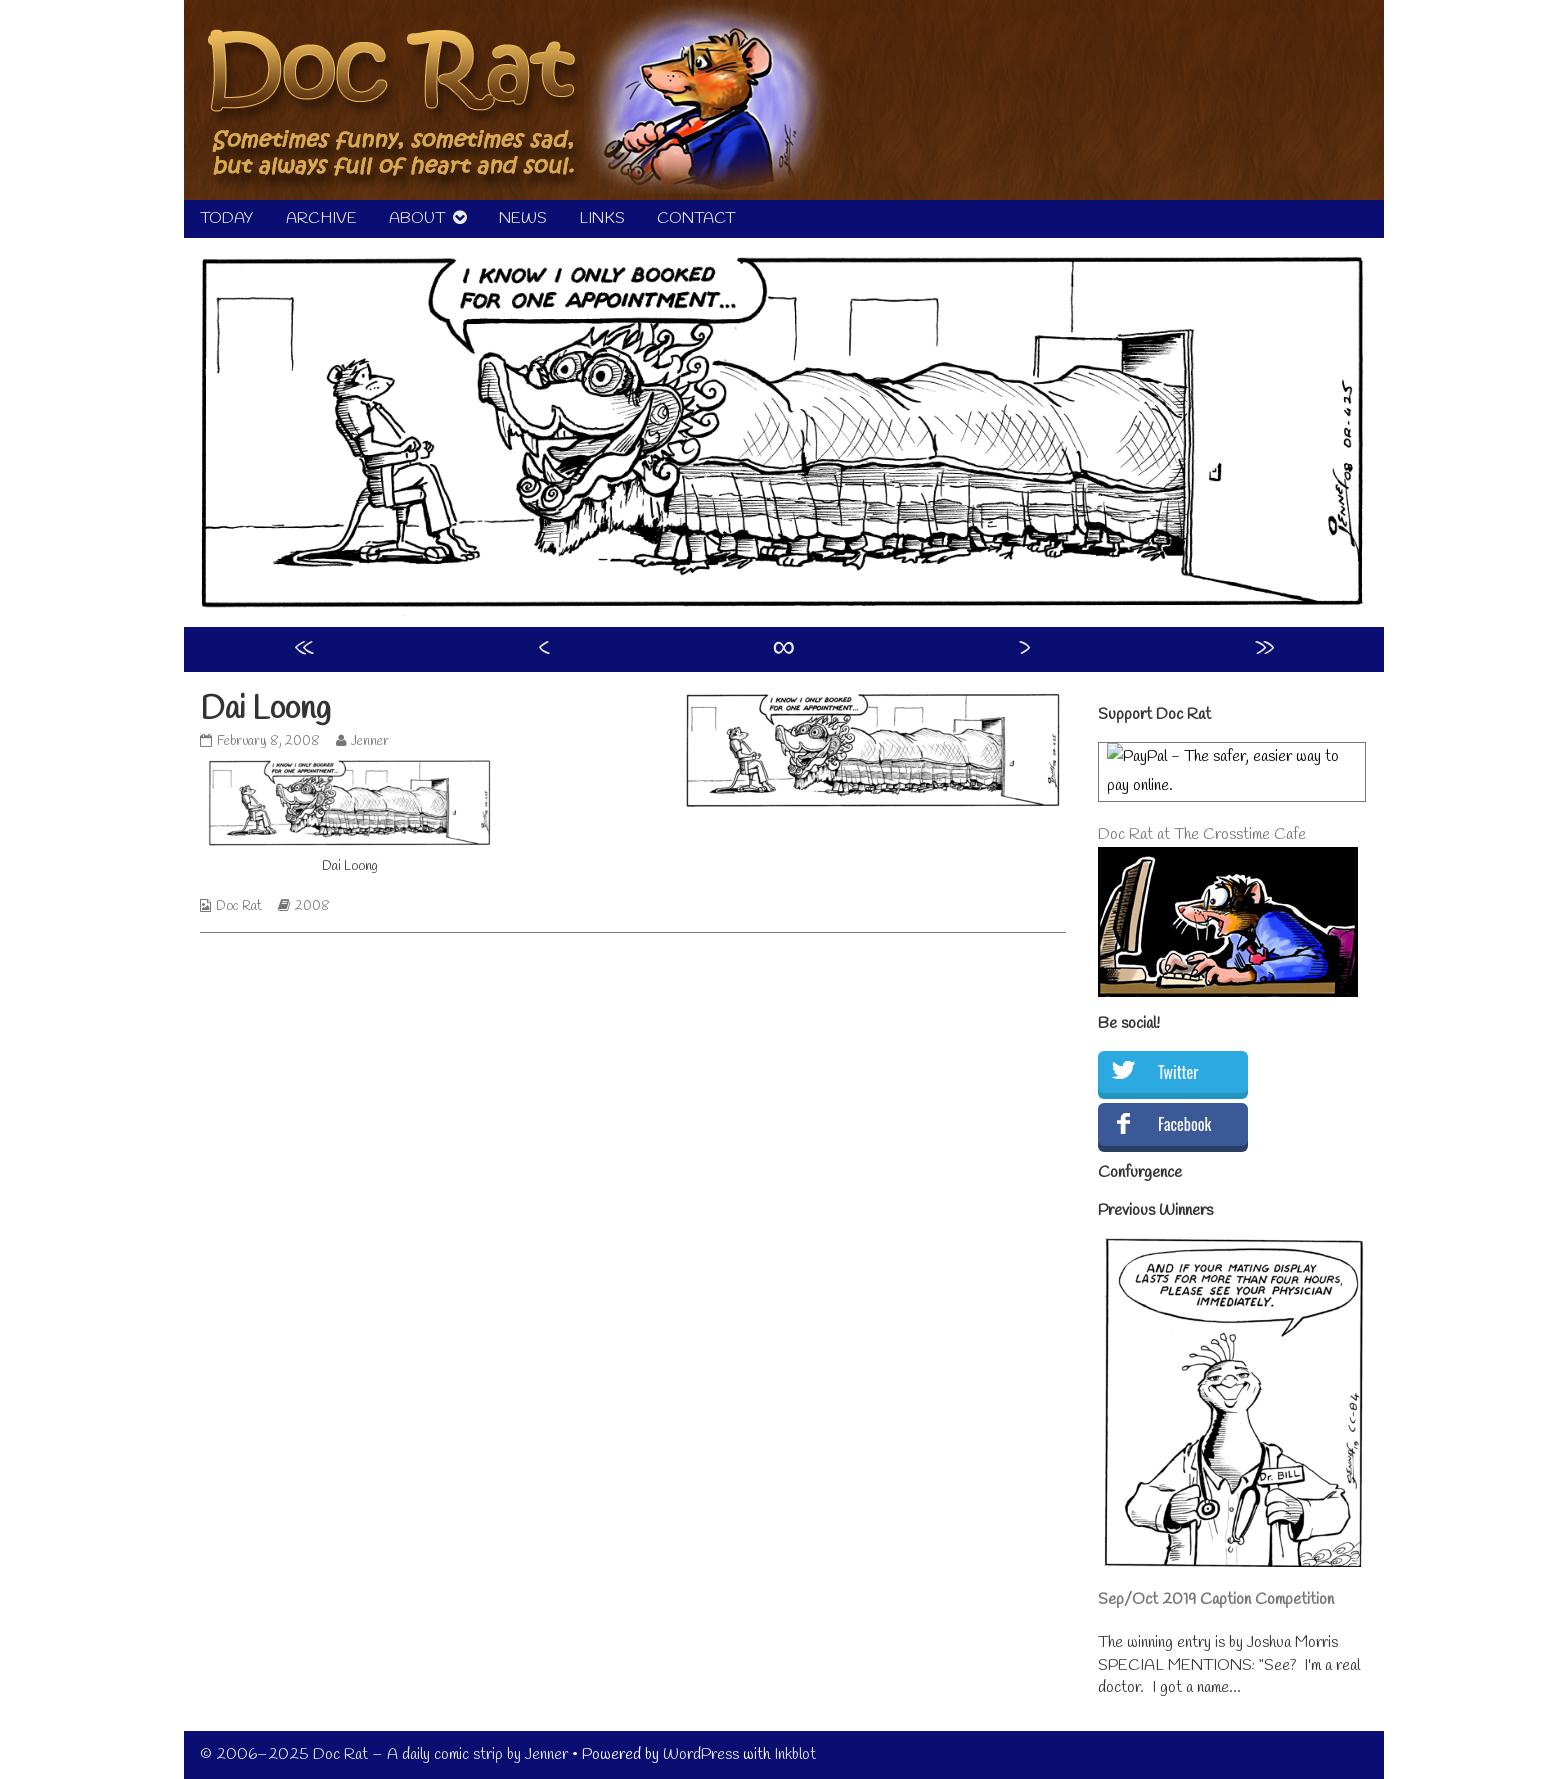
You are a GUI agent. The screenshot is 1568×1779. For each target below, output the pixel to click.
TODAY (227, 218)
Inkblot (795, 1754)
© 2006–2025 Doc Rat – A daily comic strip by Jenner (384, 1754)
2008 (312, 906)
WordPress (701, 1754)
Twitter (1178, 1072)
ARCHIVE (321, 218)
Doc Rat (239, 906)
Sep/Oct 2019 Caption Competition (1216, 1599)
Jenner (369, 741)
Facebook (1184, 1124)
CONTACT (696, 218)
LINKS (602, 218)
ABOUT (417, 218)
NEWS (523, 218)
